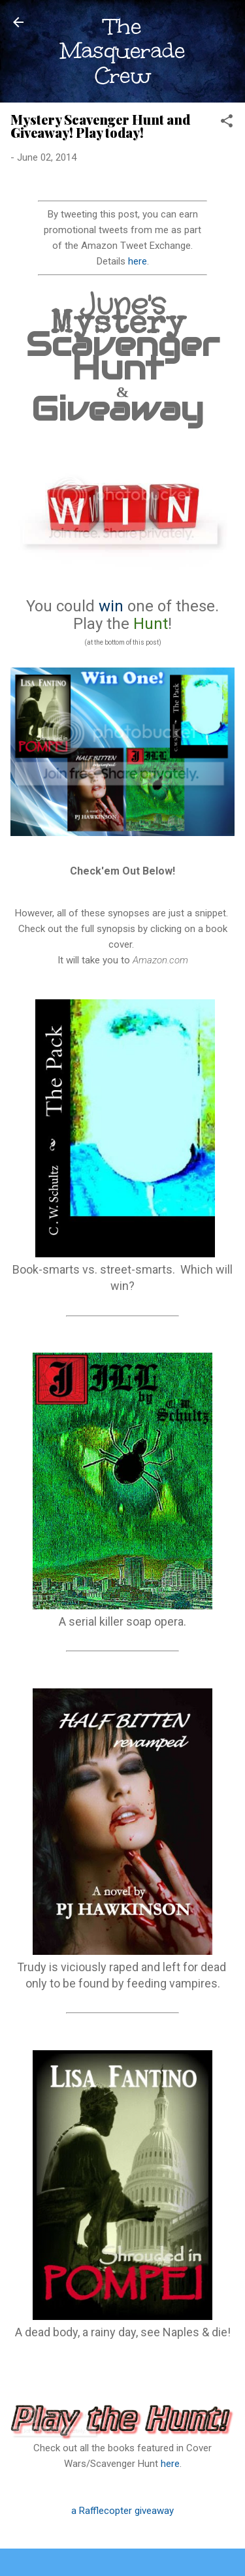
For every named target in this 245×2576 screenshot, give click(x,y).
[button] (227, 123)
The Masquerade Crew (122, 51)
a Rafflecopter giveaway (122, 2511)
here (137, 261)
